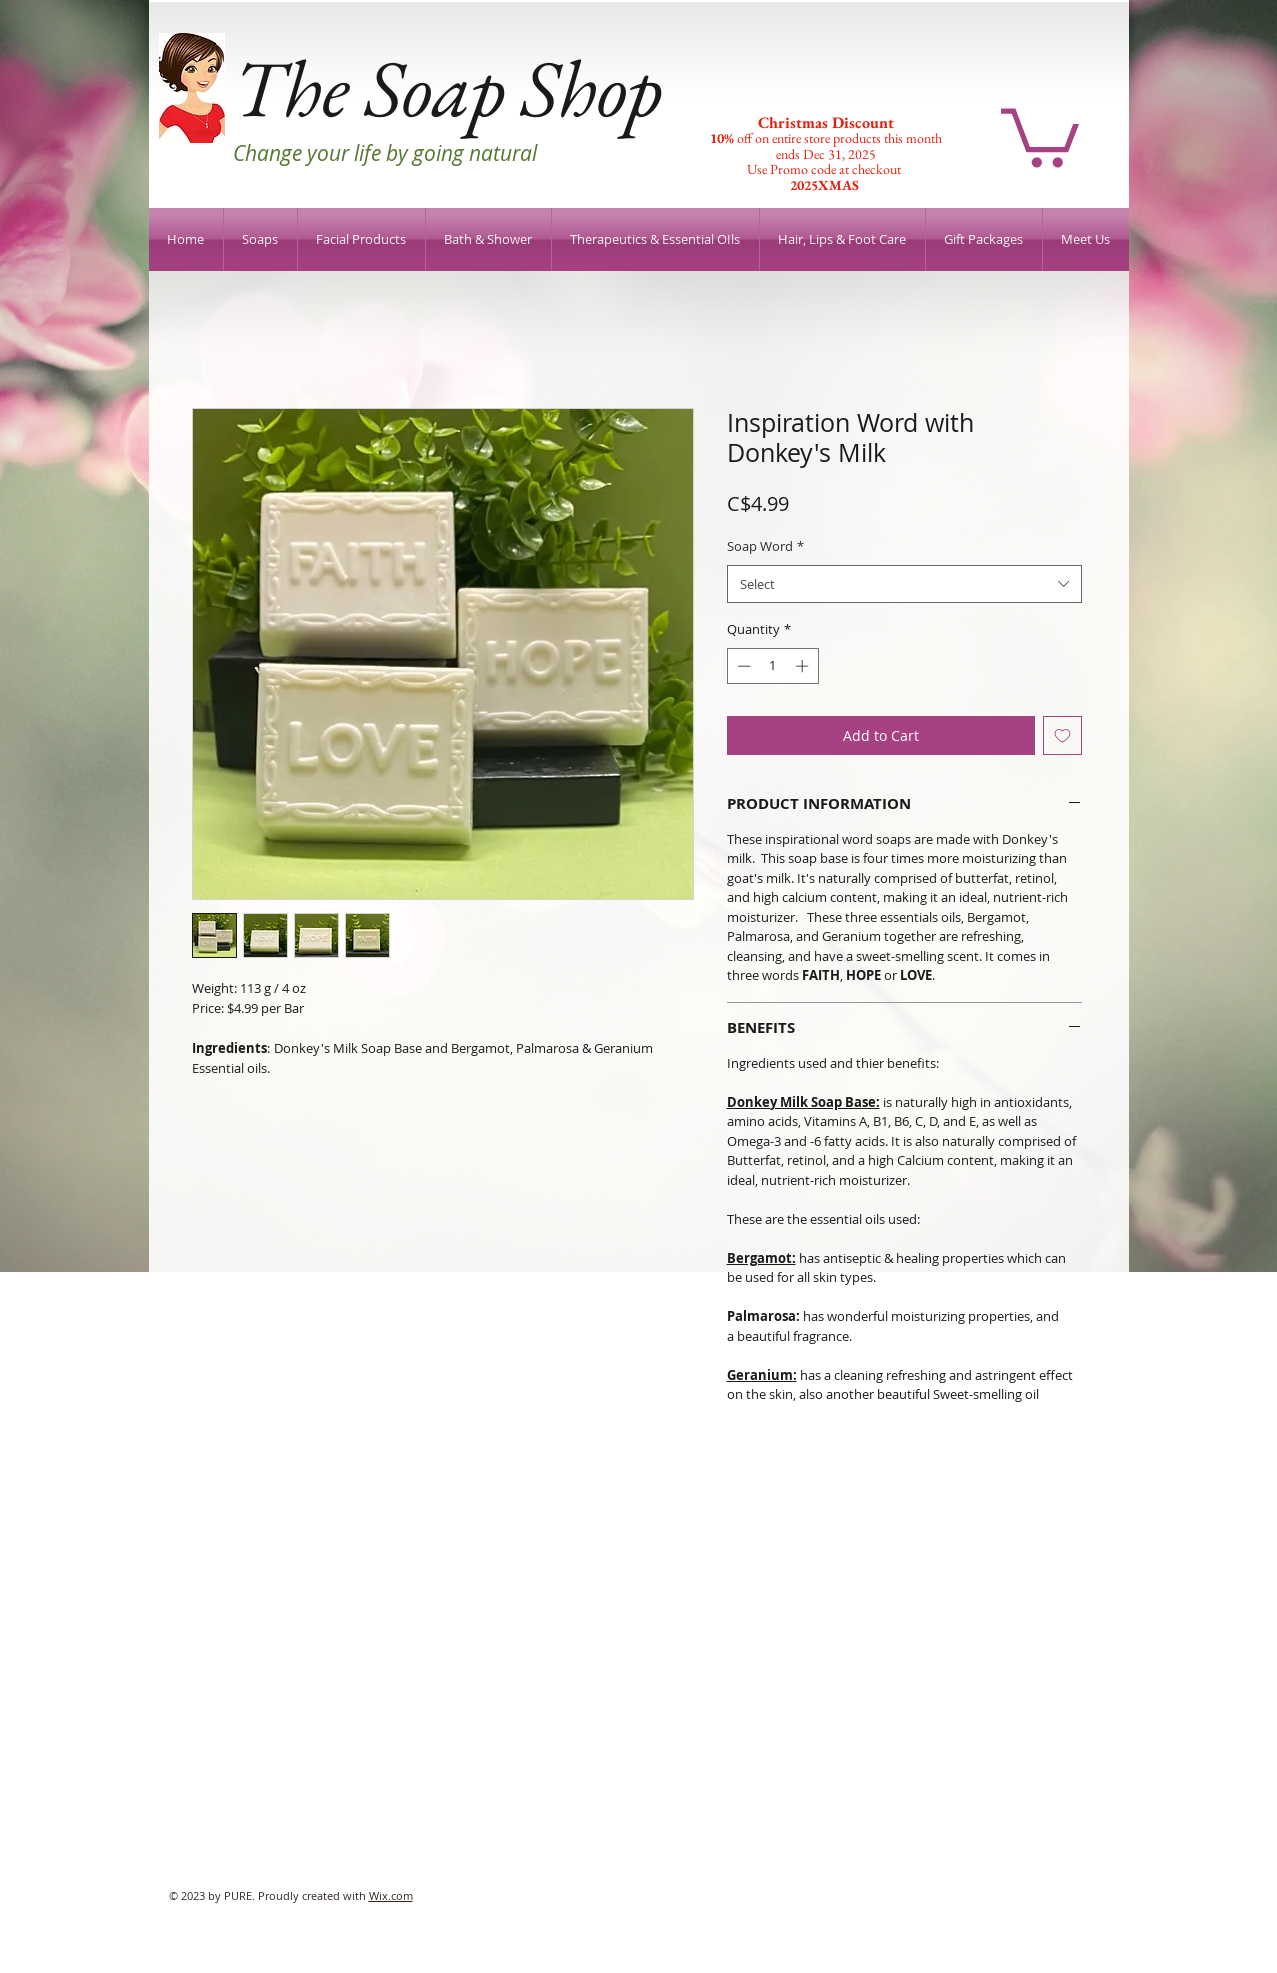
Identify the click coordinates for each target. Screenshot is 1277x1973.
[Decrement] (742, 666)
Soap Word (765, 546)
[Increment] (804, 666)
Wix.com (391, 1895)
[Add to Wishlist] (1062, 735)
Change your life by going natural (385, 153)
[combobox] (904, 584)
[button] (1040, 134)
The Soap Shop (447, 87)
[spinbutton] (772, 666)
